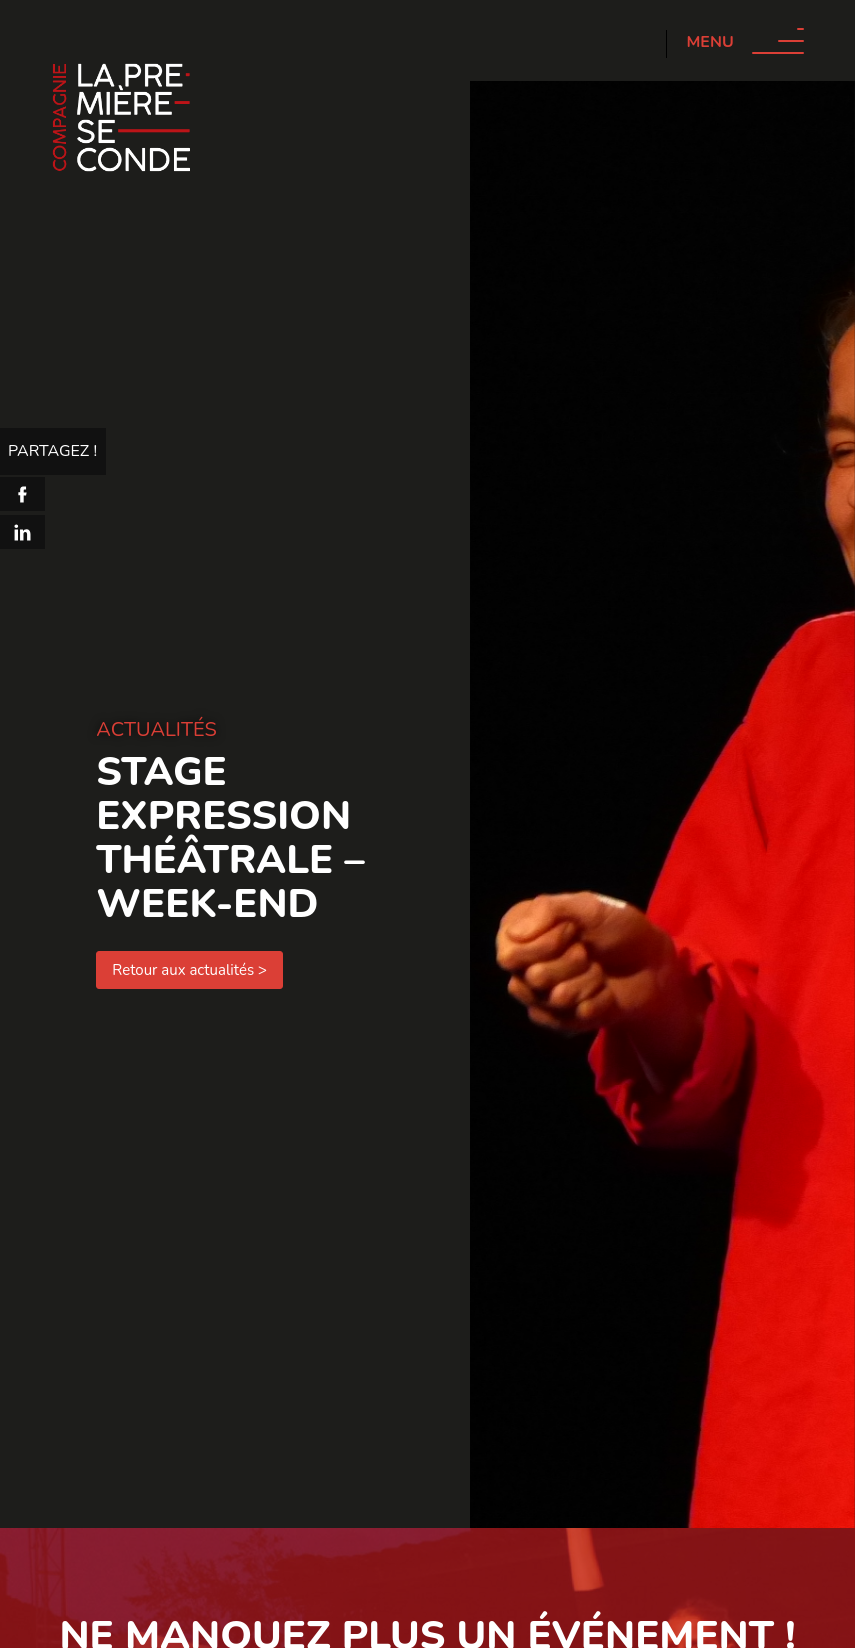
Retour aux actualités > (189, 970)
